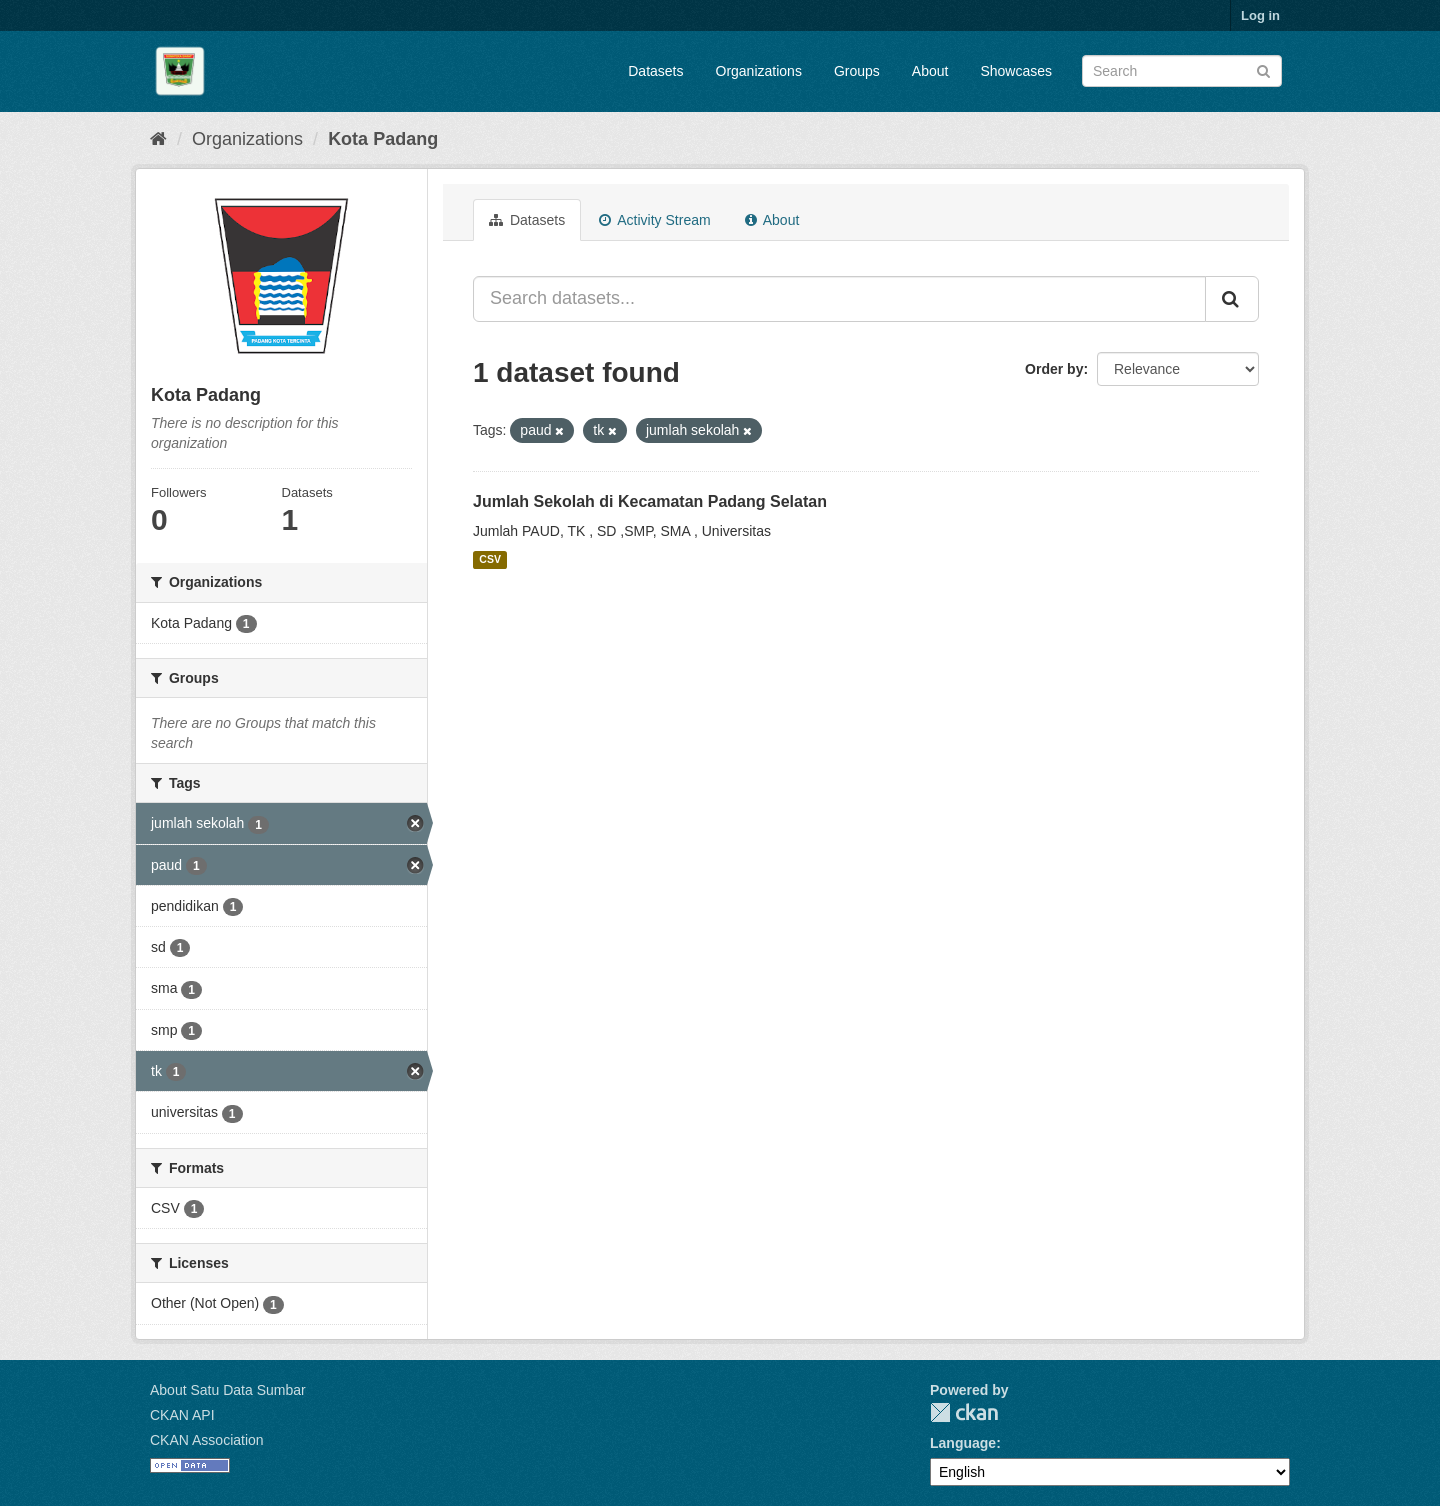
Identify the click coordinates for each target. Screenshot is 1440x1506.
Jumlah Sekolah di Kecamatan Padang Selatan (650, 501)
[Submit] (1263, 69)
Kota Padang (383, 139)
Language (963, 1443)
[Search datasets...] (839, 299)
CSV (490, 560)
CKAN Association (207, 1440)
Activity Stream (654, 220)
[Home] (158, 139)
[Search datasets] (1182, 71)
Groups (857, 71)
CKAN (964, 1412)
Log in (1260, 15)
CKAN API (182, 1415)
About (930, 71)
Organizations (759, 71)
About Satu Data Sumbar (228, 1390)
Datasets (655, 71)
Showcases (1016, 71)
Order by (1054, 369)
